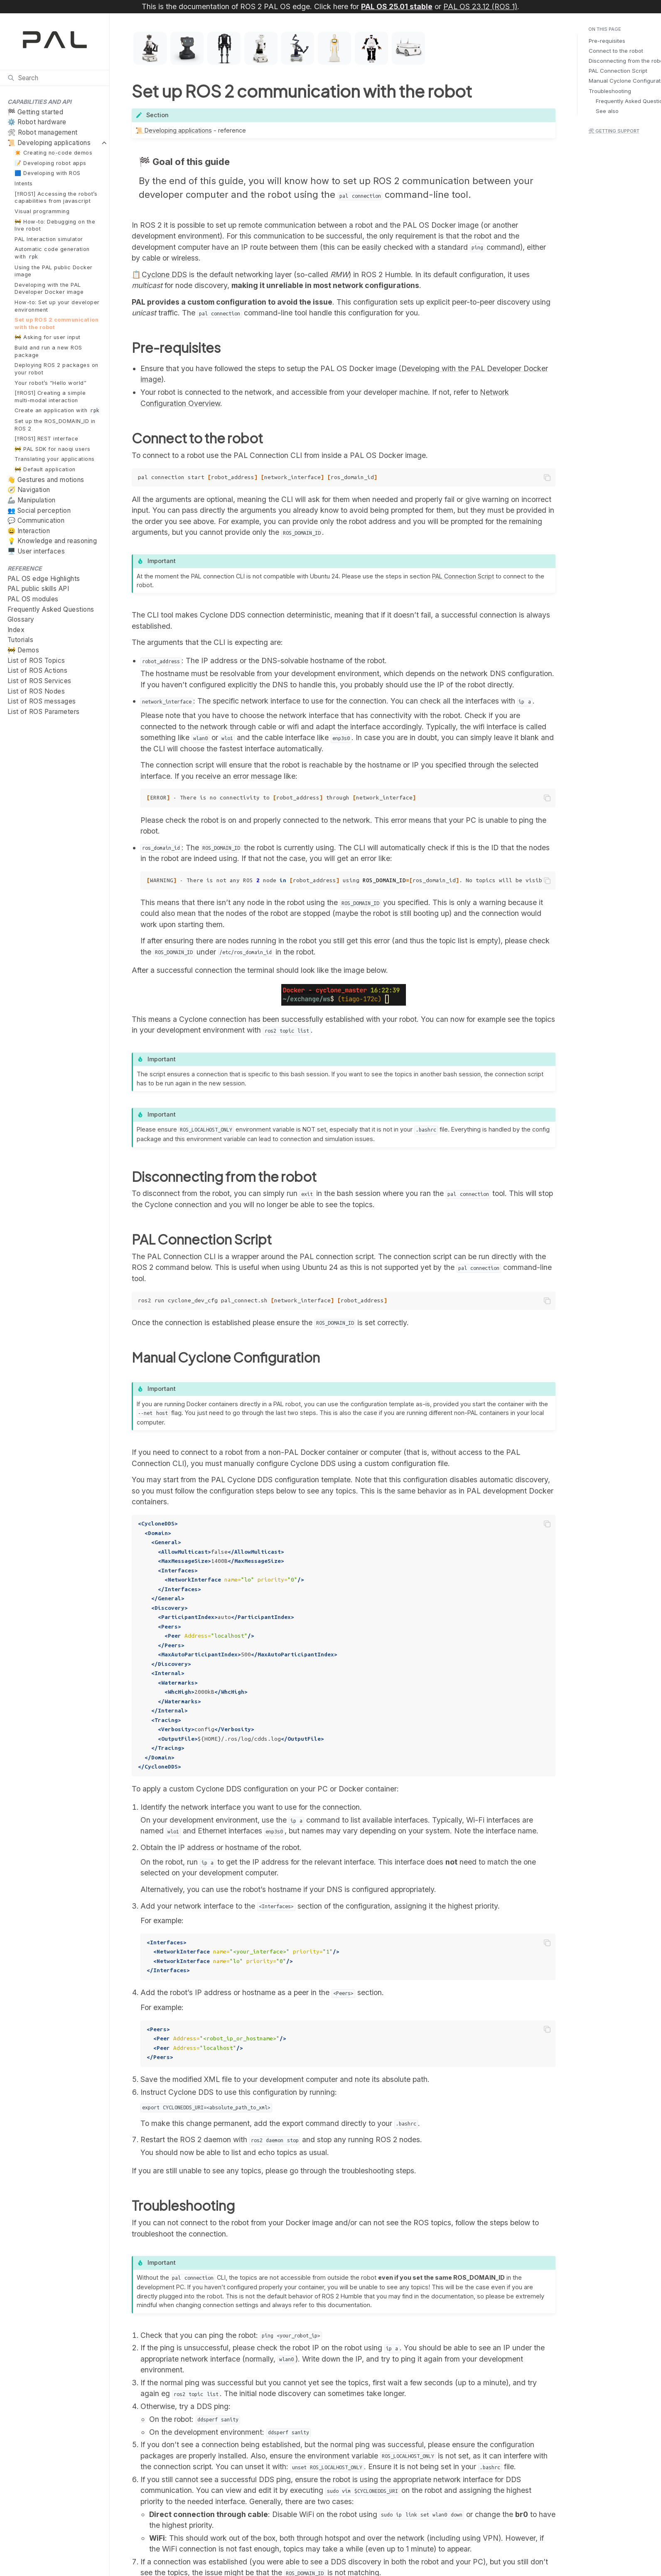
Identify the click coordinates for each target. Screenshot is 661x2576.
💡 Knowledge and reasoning (52, 541)
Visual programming (42, 211)
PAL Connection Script (618, 70)
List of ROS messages (41, 701)
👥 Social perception (39, 510)
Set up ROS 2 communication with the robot (56, 323)
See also (607, 111)
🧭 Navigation (28, 490)
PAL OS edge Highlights (43, 579)
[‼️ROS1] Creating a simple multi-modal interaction (50, 396)
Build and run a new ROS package (48, 351)
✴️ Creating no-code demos (53, 153)
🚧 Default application (45, 469)
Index (16, 630)
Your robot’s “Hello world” (50, 383)
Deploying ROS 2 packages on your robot (56, 369)
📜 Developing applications (49, 143)
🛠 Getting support (613, 131)
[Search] (54, 78)
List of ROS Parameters (43, 712)
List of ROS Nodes (36, 691)
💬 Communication (36, 520)
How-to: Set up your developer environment (57, 306)
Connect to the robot (616, 50)
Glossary (20, 619)
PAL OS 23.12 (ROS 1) (480, 6)
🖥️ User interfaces (36, 551)
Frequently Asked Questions (50, 609)
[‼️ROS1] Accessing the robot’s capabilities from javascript (56, 197)
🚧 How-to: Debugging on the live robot (55, 225)
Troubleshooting (610, 91)
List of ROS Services (39, 681)
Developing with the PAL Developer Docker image (49, 288)
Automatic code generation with (52, 253)
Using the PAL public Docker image (54, 271)
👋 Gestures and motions (45, 480)
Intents (24, 183)
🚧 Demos (23, 650)
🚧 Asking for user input (48, 337)
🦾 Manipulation (31, 500)
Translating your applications (55, 459)
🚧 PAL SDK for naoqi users (53, 449)
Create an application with (58, 411)
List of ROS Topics (36, 660)
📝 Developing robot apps (50, 163)
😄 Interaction (28, 531)
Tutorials (20, 640)
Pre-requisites (607, 40)
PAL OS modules (33, 599)
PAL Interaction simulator (49, 239)
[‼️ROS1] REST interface (46, 438)
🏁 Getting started (35, 112)
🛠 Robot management (42, 132)
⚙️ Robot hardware (36, 122)
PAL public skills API (38, 589)
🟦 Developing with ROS (48, 173)
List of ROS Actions (37, 670)
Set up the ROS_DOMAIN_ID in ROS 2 (55, 425)
